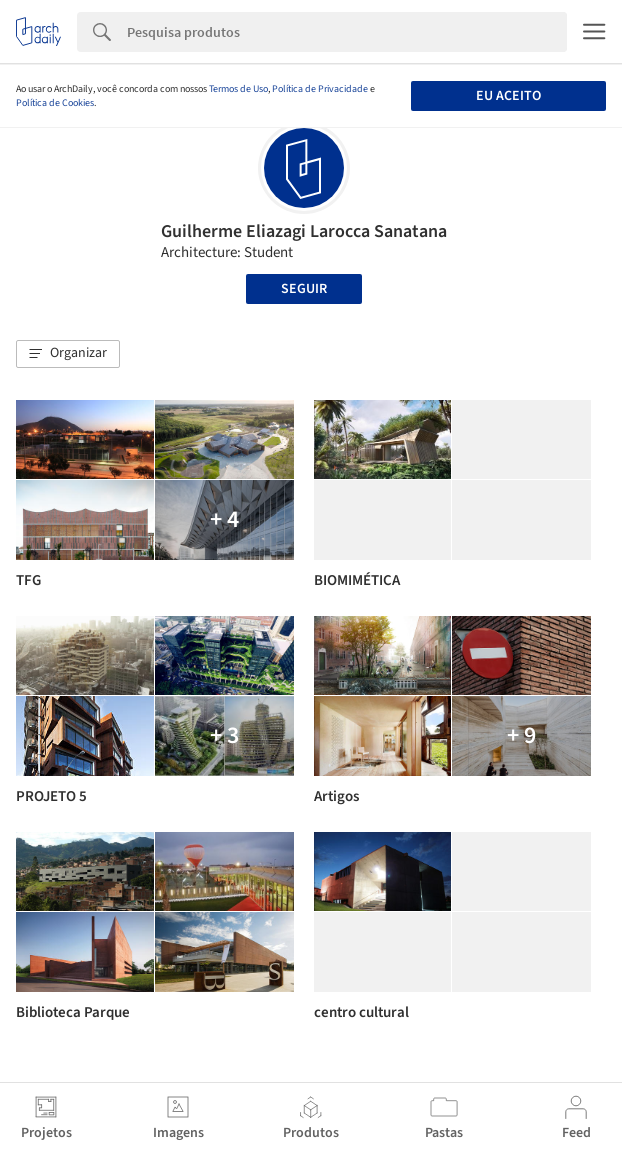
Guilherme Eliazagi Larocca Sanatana (304, 231)
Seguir (304, 289)
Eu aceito (508, 96)
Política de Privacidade (320, 89)
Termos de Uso (238, 89)
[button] (68, 354)
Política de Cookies (55, 103)
